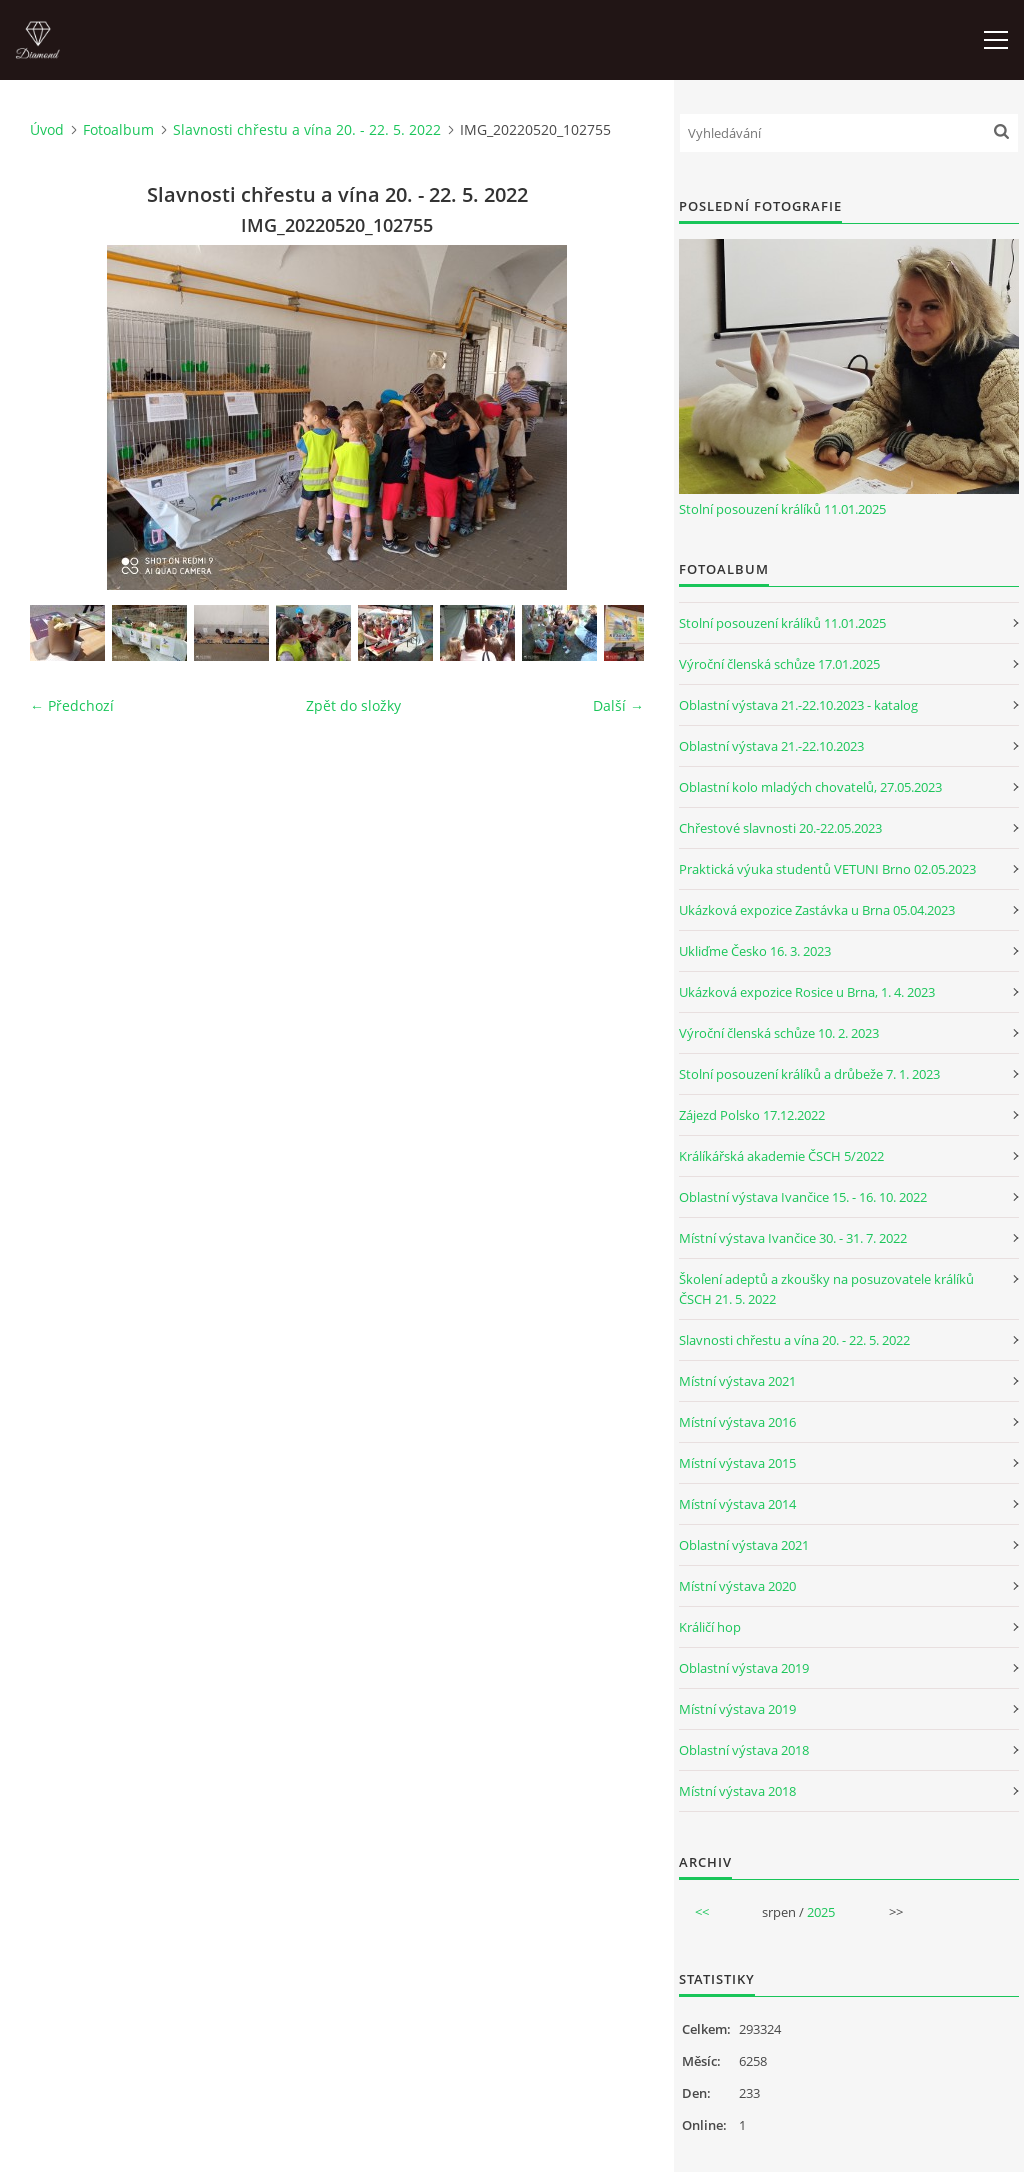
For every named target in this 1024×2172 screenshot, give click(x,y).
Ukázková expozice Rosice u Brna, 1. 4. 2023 (807, 992)
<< (702, 1912)
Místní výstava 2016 (737, 1422)
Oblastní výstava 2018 (744, 1750)
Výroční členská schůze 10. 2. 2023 (779, 1033)
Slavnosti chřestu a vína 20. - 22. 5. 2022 (307, 129)
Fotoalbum (118, 129)
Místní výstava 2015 (737, 1463)
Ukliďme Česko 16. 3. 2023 (755, 951)
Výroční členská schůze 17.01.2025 (779, 664)
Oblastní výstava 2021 (744, 1545)
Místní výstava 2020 (737, 1586)
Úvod (47, 129)
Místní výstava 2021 (737, 1381)
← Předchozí (72, 705)
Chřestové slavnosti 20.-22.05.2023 (780, 828)
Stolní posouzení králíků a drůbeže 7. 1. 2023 (809, 1074)
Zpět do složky (353, 705)
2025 (821, 1912)
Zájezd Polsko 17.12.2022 (752, 1115)
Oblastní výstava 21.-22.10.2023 (771, 746)
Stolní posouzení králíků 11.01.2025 (782, 509)
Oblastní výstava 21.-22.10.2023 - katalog (798, 705)
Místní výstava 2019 (737, 1709)
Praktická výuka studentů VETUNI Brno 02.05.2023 (827, 869)
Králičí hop (710, 1627)
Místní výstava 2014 (737, 1504)
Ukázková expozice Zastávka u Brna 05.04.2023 (817, 910)
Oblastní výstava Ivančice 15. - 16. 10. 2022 (803, 1197)
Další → (618, 705)
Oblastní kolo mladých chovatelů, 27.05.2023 (810, 787)
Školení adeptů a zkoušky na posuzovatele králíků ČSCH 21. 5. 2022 (826, 1289)
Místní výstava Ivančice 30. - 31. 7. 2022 (793, 1238)
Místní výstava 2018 (737, 1791)
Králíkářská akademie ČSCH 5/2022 (781, 1156)
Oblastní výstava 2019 (744, 1668)
